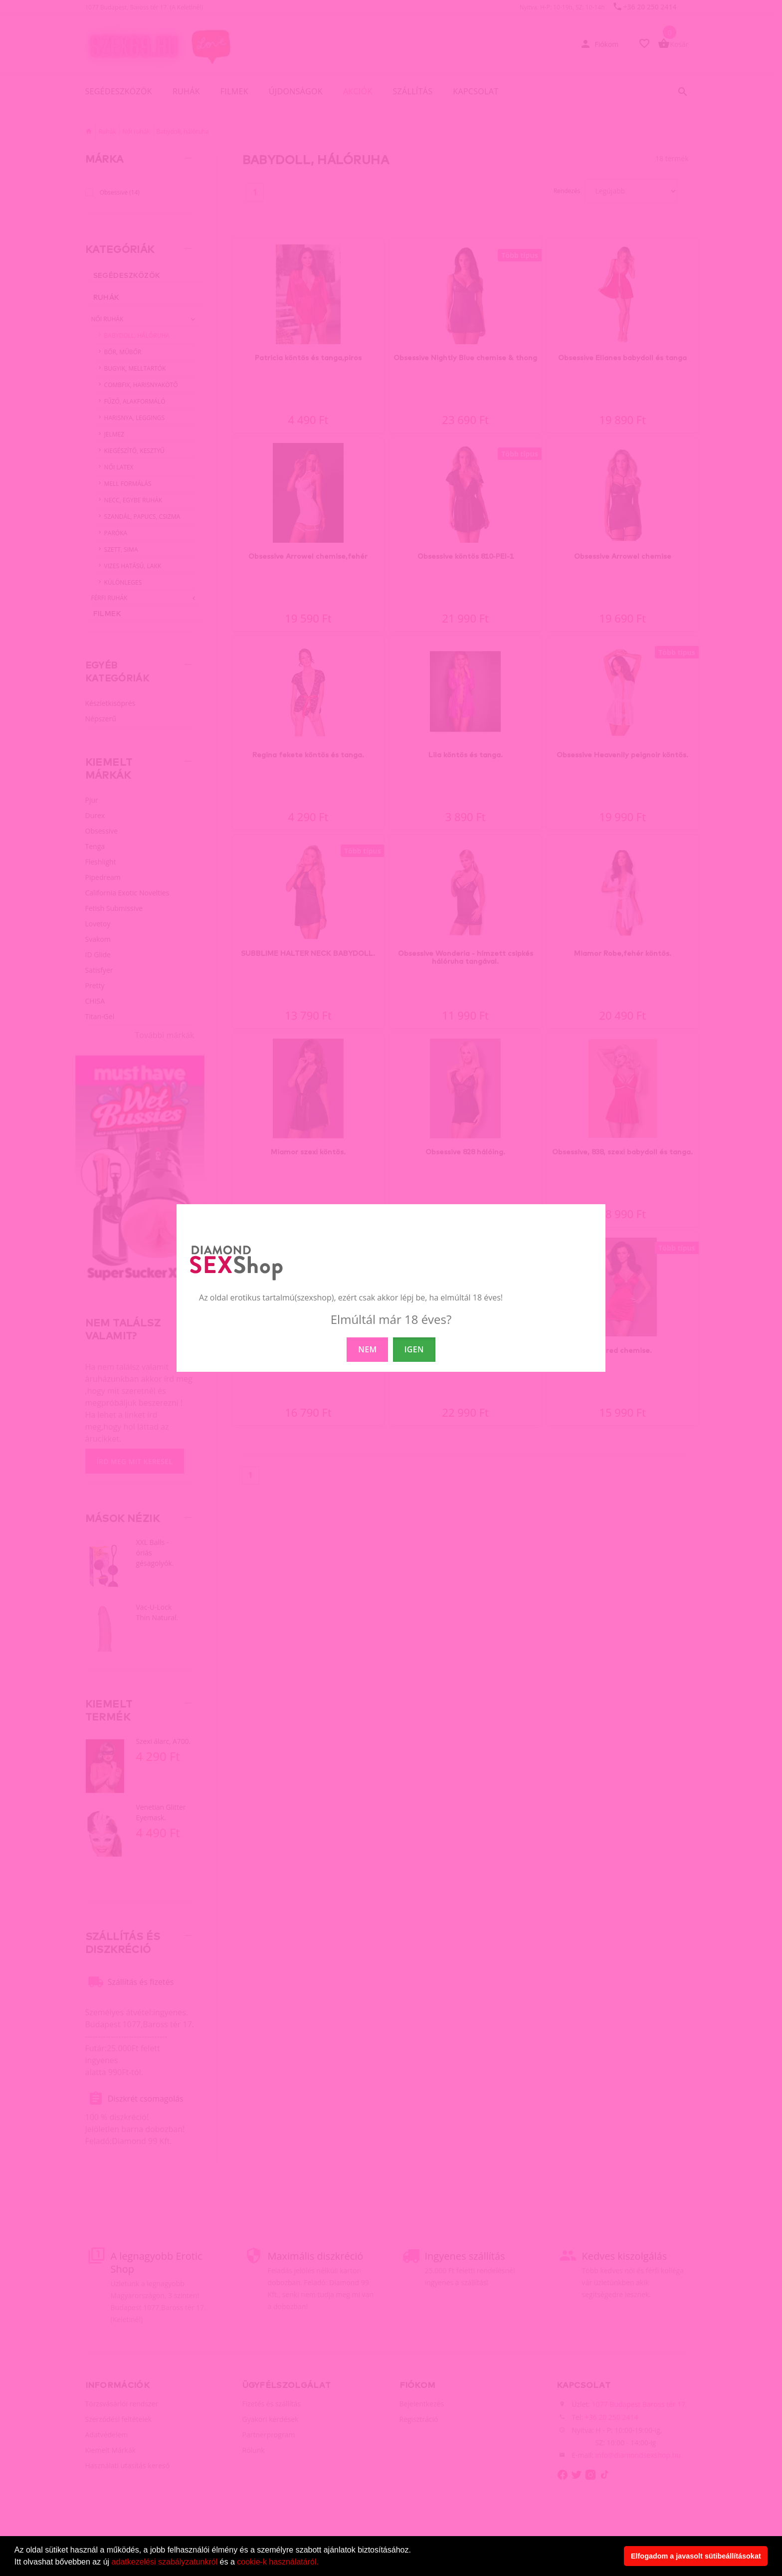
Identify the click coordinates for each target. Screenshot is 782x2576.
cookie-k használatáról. (278, 2562)
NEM (367, 1349)
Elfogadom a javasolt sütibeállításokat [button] (696, 2556)
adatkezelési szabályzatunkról (165, 2562)
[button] (322, 2563)
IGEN (414, 1349)
